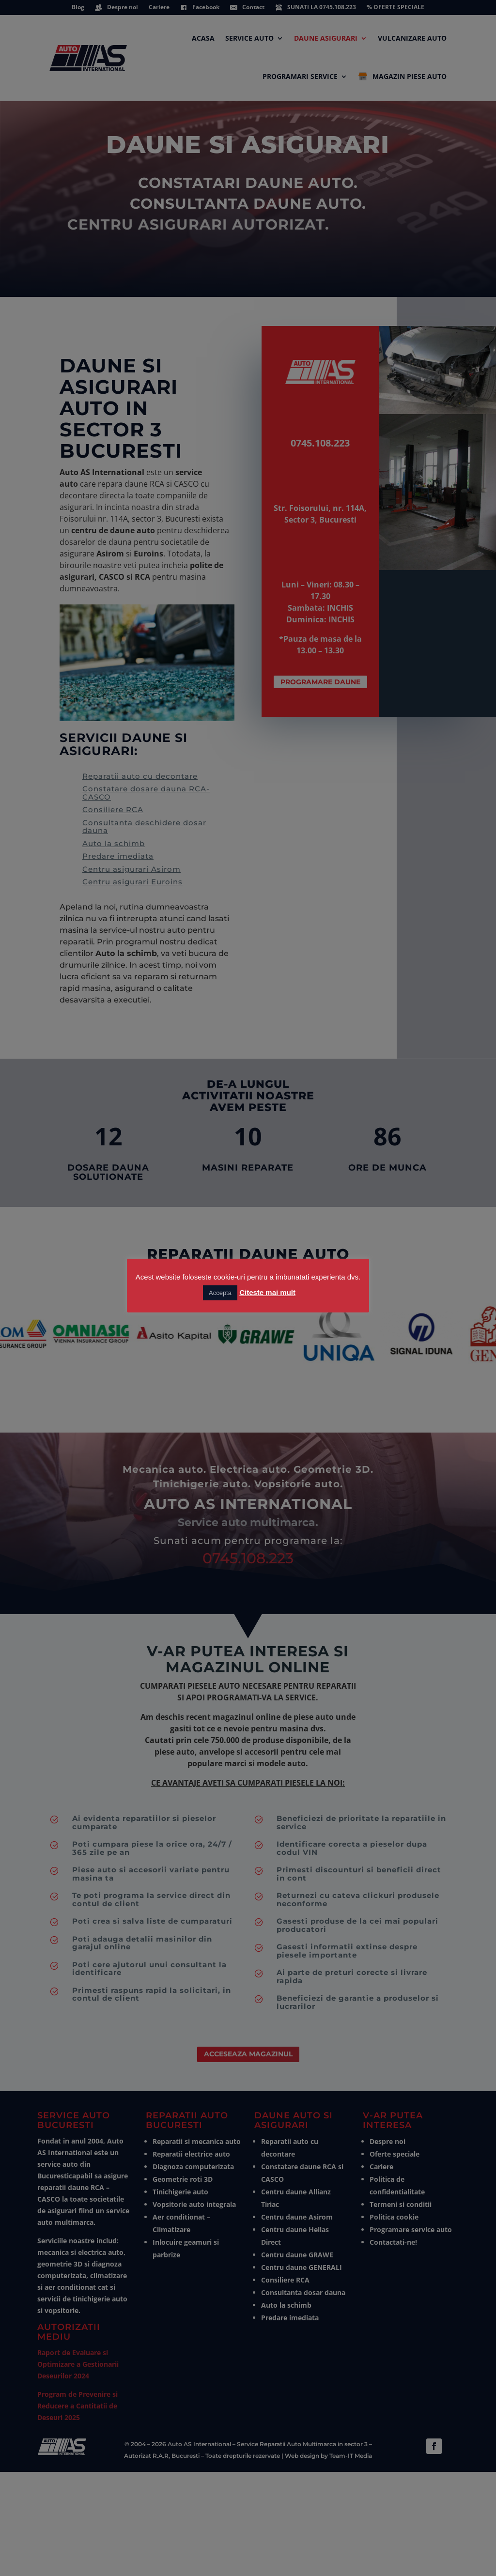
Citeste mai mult (267, 1292)
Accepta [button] (220, 1292)
